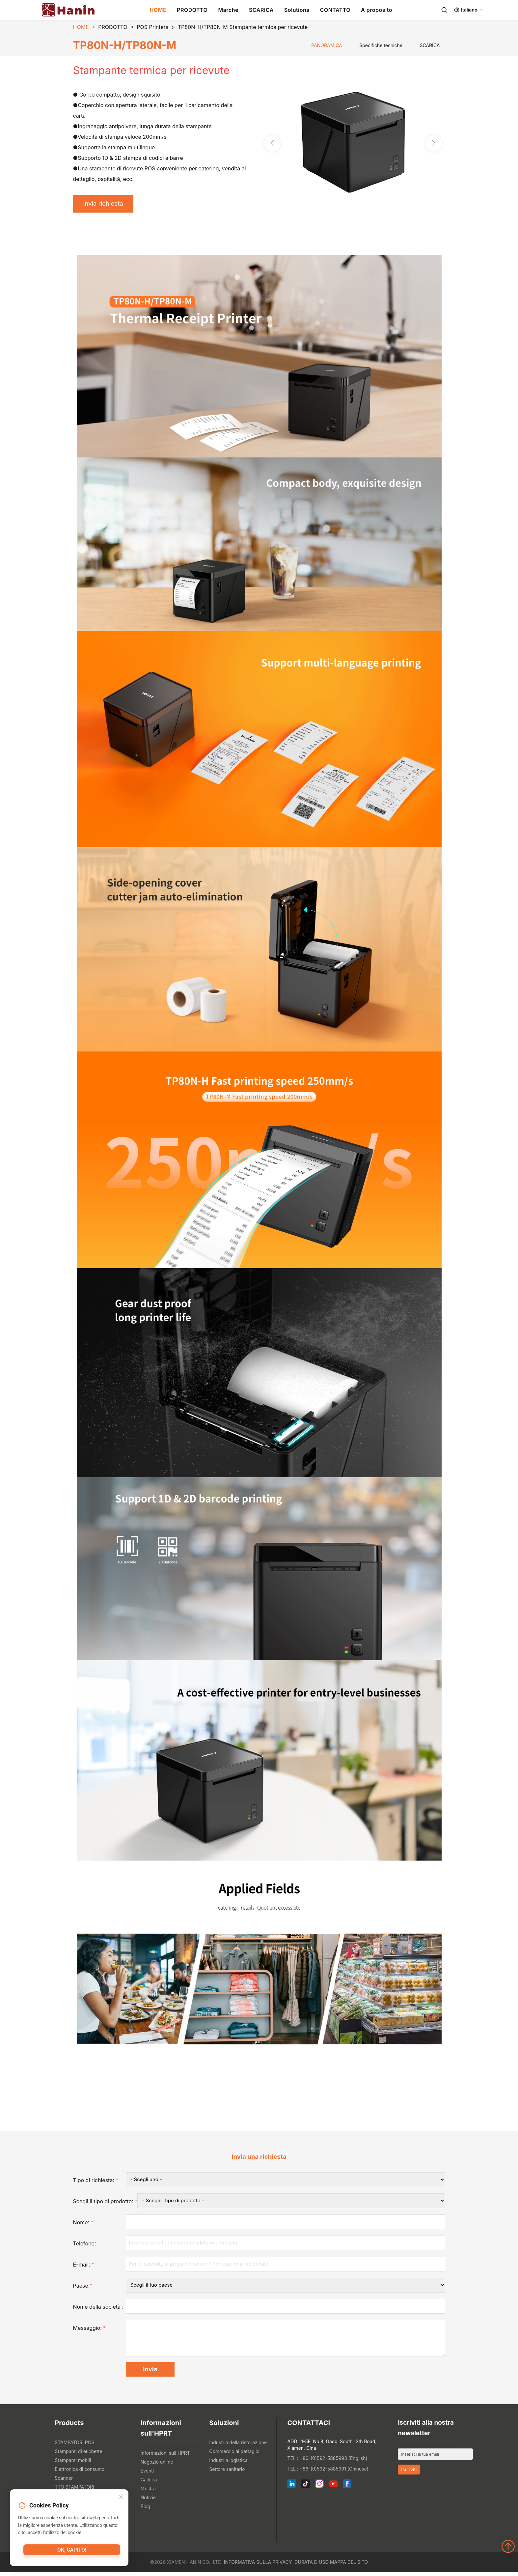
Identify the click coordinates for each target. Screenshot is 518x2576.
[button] (433, 144)
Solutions (297, 10)
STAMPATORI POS (74, 2446)
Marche (228, 10)
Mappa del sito (349, 2566)
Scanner (64, 2482)
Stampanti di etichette (78, 2455)
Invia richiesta (105, 204)
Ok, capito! (72, 2551)
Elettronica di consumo (79, 2473)
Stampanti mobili (73, 2464)
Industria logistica (228, 2464)
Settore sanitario (227, 2473)
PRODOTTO (192, 10)
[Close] (121, 2497)
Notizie (148, 2501)
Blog (145, 2510)
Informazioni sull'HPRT (165, 2457)
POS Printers (152, 27)
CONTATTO (335, 10)
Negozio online (157, 2466)
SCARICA (261, 10)
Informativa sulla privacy (258, 2566)
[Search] (444, 10)
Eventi (147, 2474)
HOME (158, 10)
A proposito (376, 10)
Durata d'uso (311, 2566)
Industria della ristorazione (238, 2446)
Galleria (149, 2483)
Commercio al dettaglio (234, 2455)
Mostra (148, 2492)
